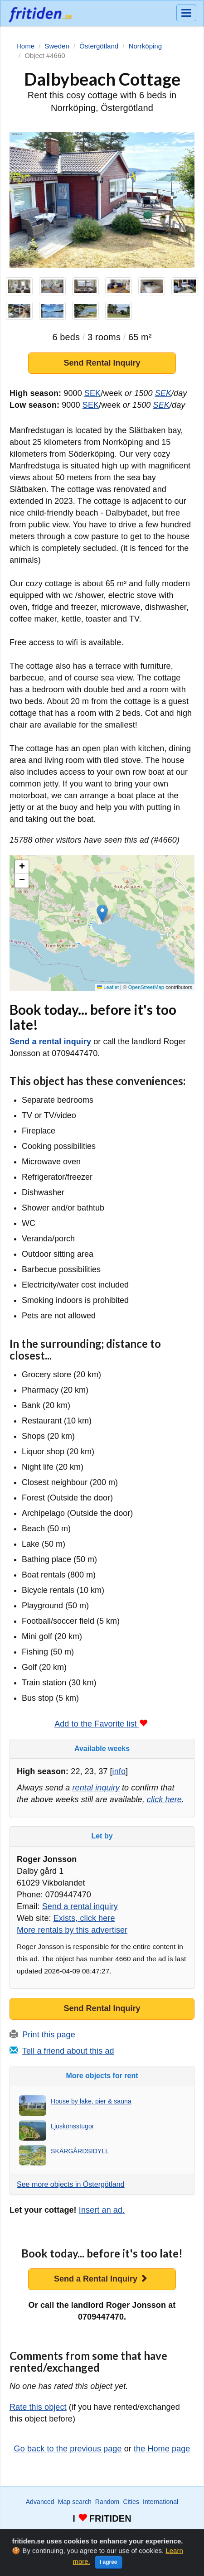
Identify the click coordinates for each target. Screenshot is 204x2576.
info (119, 1771)
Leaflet (108, 987)
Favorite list (106, 2535)
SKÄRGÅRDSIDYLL (80, 2151)
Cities (131, 2501)
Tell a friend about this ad (68, 2050)
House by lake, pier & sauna (91, 2101)
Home (165, 2535)
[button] (102, 913)
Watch (77, 2535)
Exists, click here (84, 1918)
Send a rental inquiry (50, 1041)
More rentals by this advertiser (72, 1929)
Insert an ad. (102, 2209)
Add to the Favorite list (100, 1723)
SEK (92, 393)
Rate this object (38, 2407)
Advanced (40, 2501)
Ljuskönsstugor (72, 2126)
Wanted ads (47, 2535)
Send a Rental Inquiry (101, 2278)
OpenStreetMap (146, 987)
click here (164, 1799)
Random (107, 2501)
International (160, 2501)
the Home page (162, 2448)
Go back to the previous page (68, 2448)
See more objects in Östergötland (70, 2184)
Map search (75, 2501)
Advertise (139, 2535)
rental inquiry (95, 1787)
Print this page (48, 2034)
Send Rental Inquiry (101, 362)
